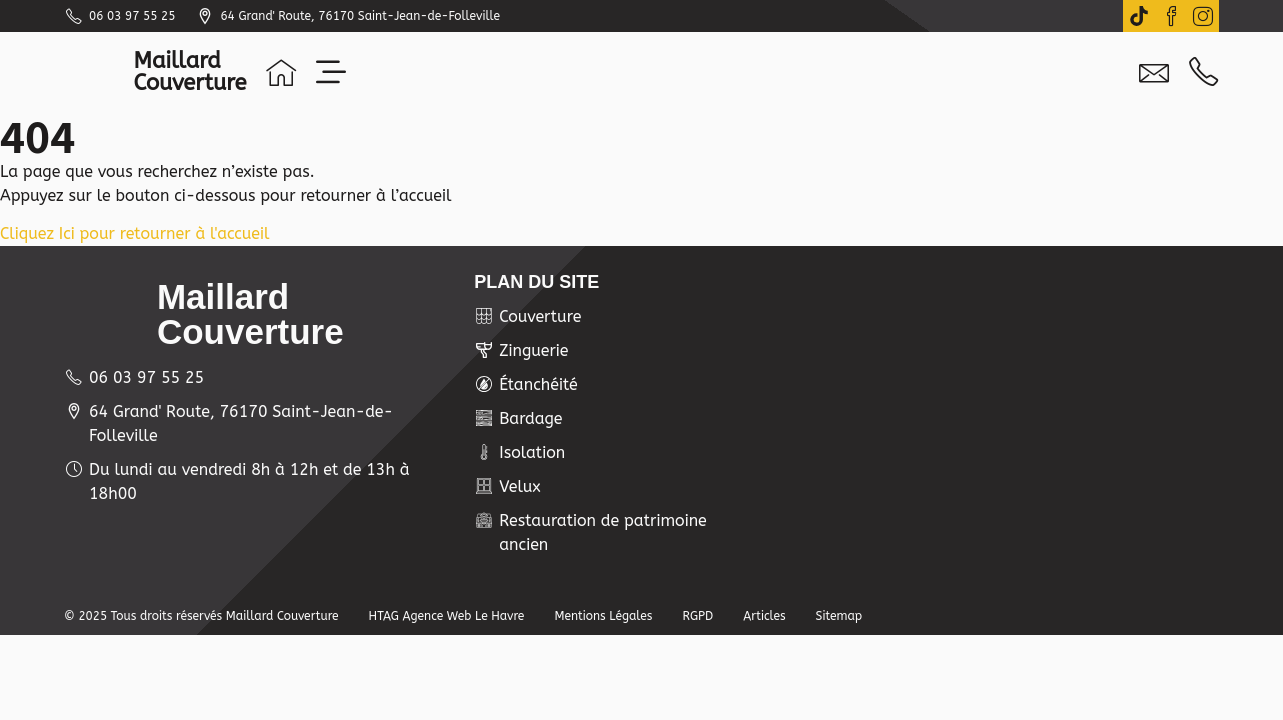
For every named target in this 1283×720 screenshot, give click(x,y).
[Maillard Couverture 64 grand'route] (996, 396)
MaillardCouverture (190, 72)
